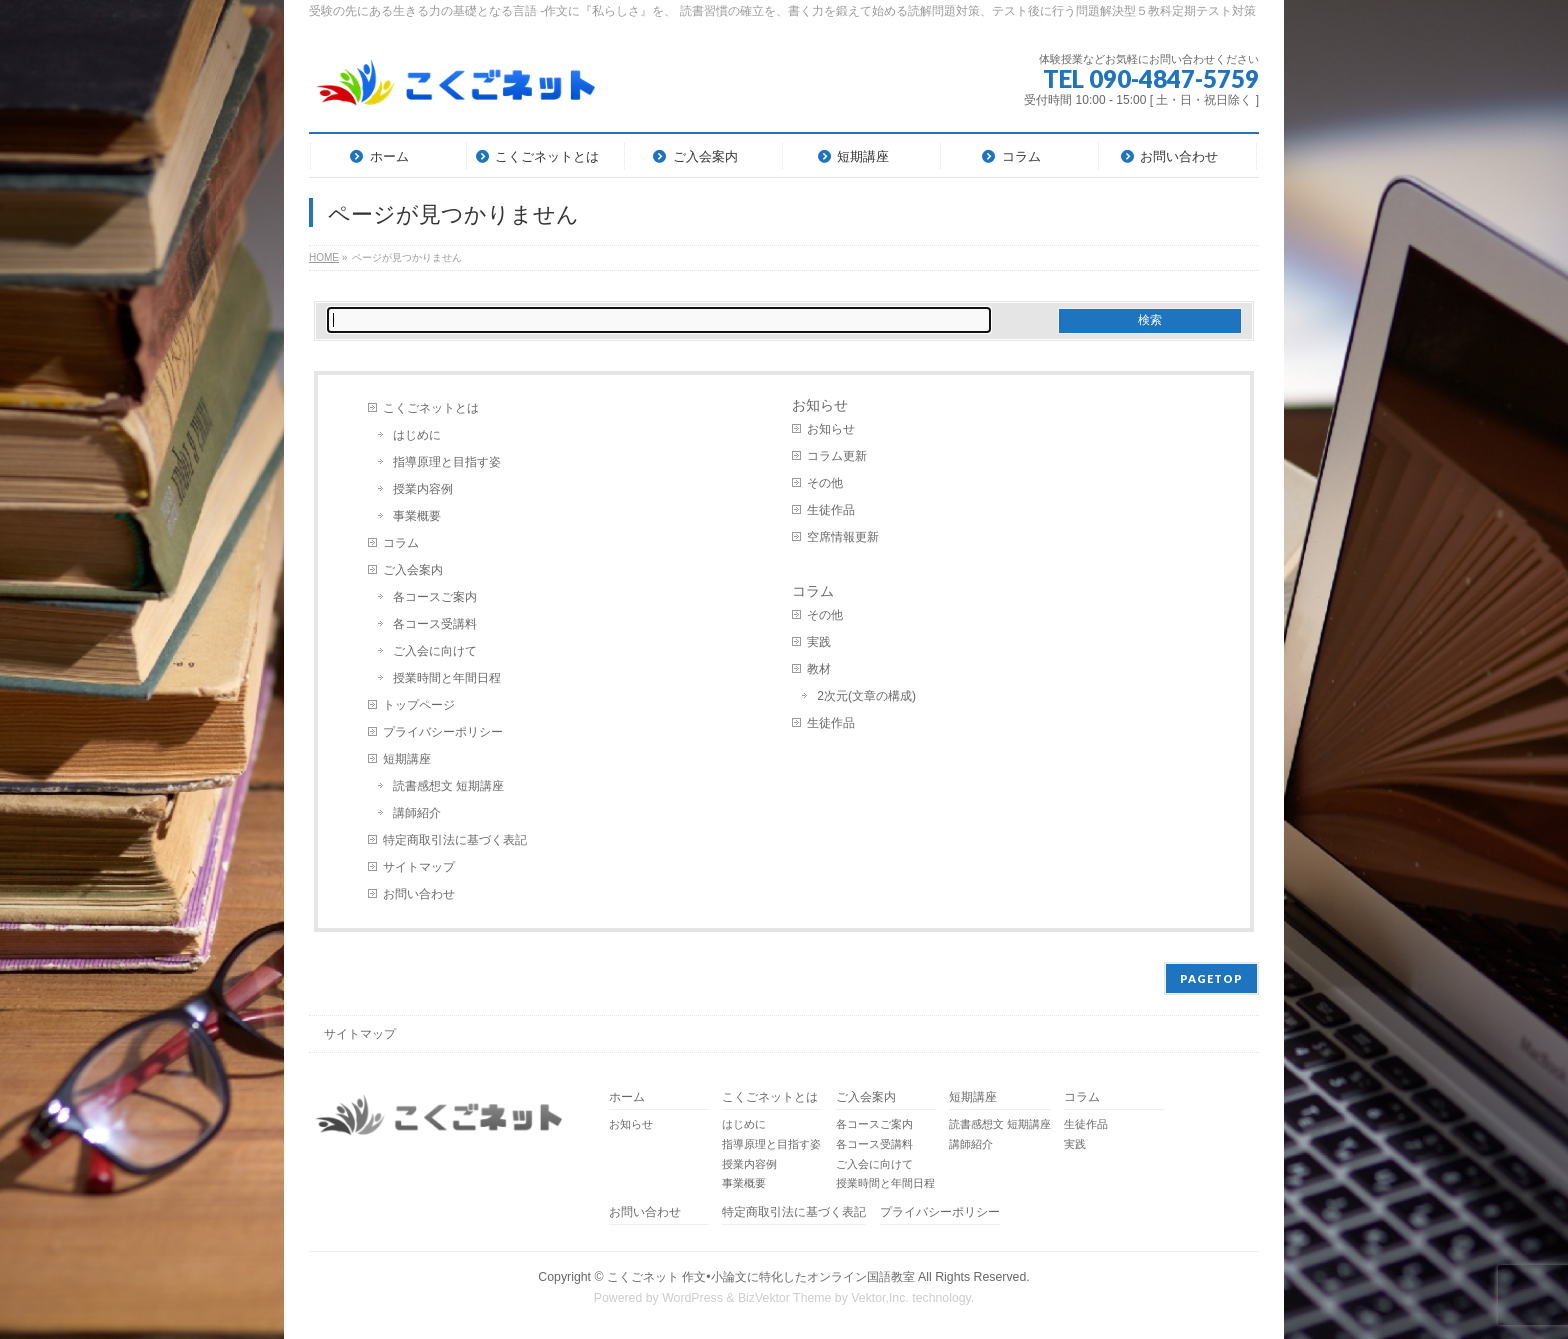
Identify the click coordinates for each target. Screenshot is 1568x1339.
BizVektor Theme (785, 1298)
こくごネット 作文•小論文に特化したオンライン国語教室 (761, 1277)
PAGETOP (1211, 978)
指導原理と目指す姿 (447, 462)
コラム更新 (837, 456)
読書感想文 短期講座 (448, 786)
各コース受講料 (435, 624)
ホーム (627, 1097)
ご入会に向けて (435, 651)
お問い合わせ (419, 894)
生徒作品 (831, 510)
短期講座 (407, 759)
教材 (819, 669)
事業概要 (417, 516)
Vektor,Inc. (880, 1298)
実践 (819, 642)
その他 (825, 483)
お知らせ (820, 405)
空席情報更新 (843, 537)
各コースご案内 (435, 597)
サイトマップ (419, 867)
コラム (401, 543)
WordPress (692, 1298)
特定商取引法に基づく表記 (455, 840)
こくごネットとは (431, 408)
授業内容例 (423, 489)
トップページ (419, 705)
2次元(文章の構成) (866, 696)
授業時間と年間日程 (447, 678)
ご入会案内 (413, 570)
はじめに (417, 435)
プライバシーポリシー (443, 732)
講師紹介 (417, 813)
